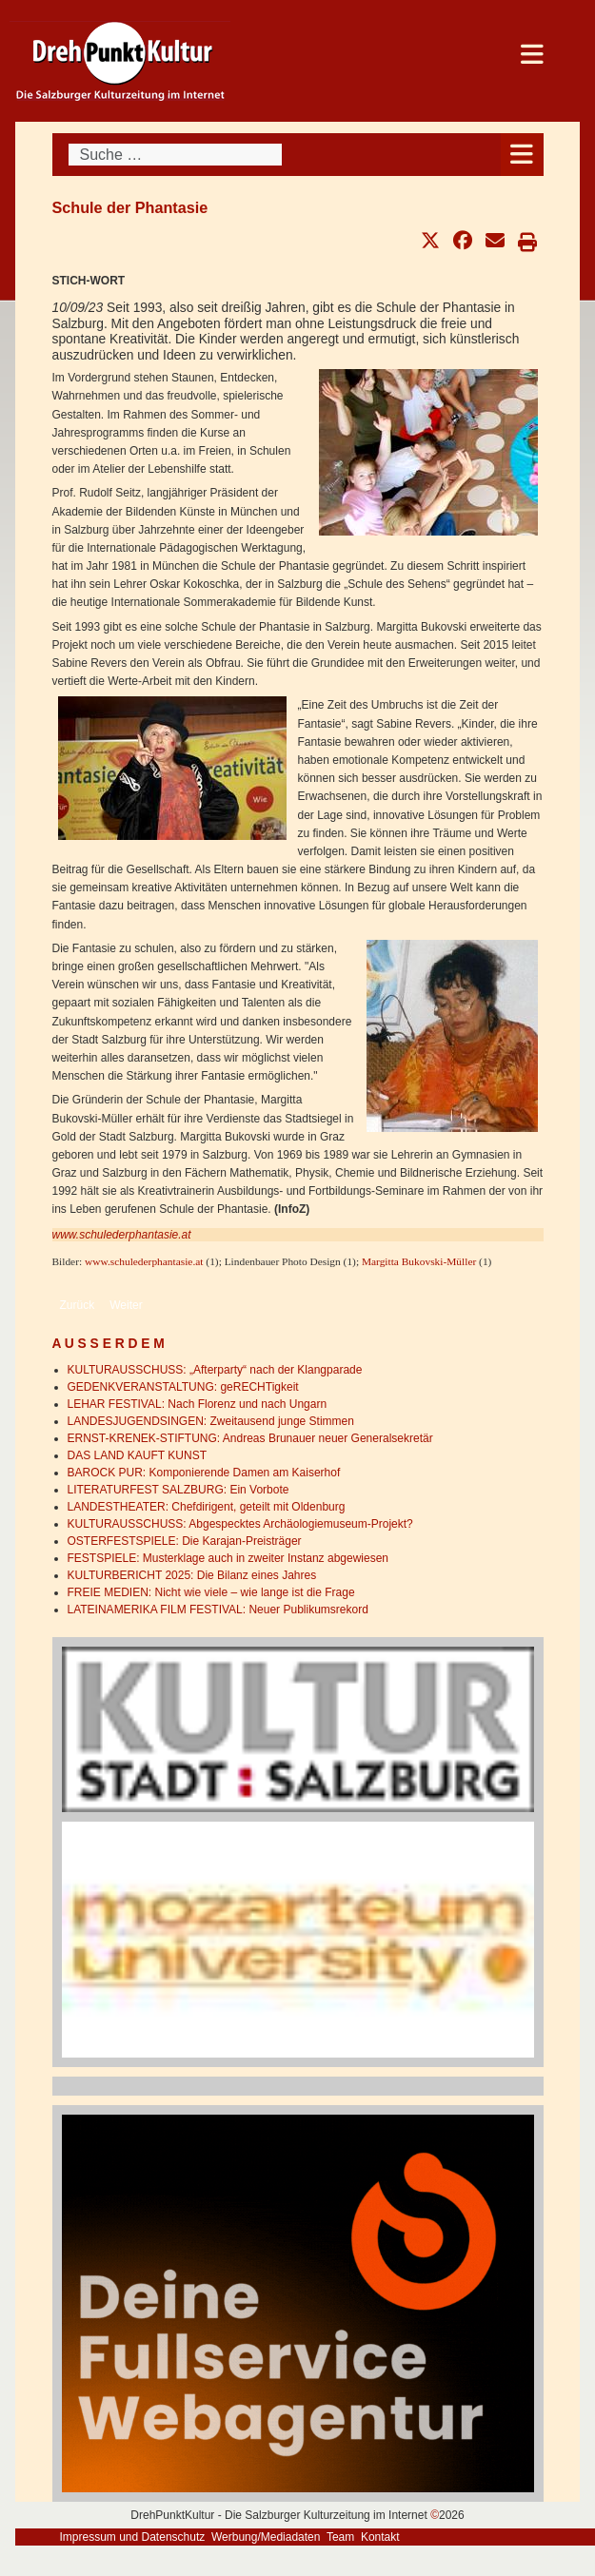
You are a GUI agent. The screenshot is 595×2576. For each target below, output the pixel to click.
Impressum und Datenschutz (133, 2537)
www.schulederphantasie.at (121, 1234)
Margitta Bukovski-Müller (419, 1261)
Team (340, 2537)
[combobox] (175, 155)
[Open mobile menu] (522, 154)
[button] (430, 240)
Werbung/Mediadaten (266, 2537)
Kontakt (380, 2537)
